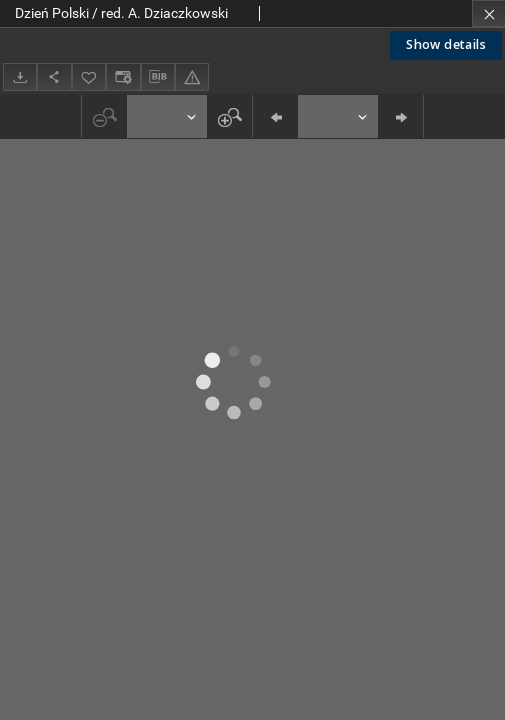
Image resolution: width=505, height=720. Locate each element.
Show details (446, 44)
